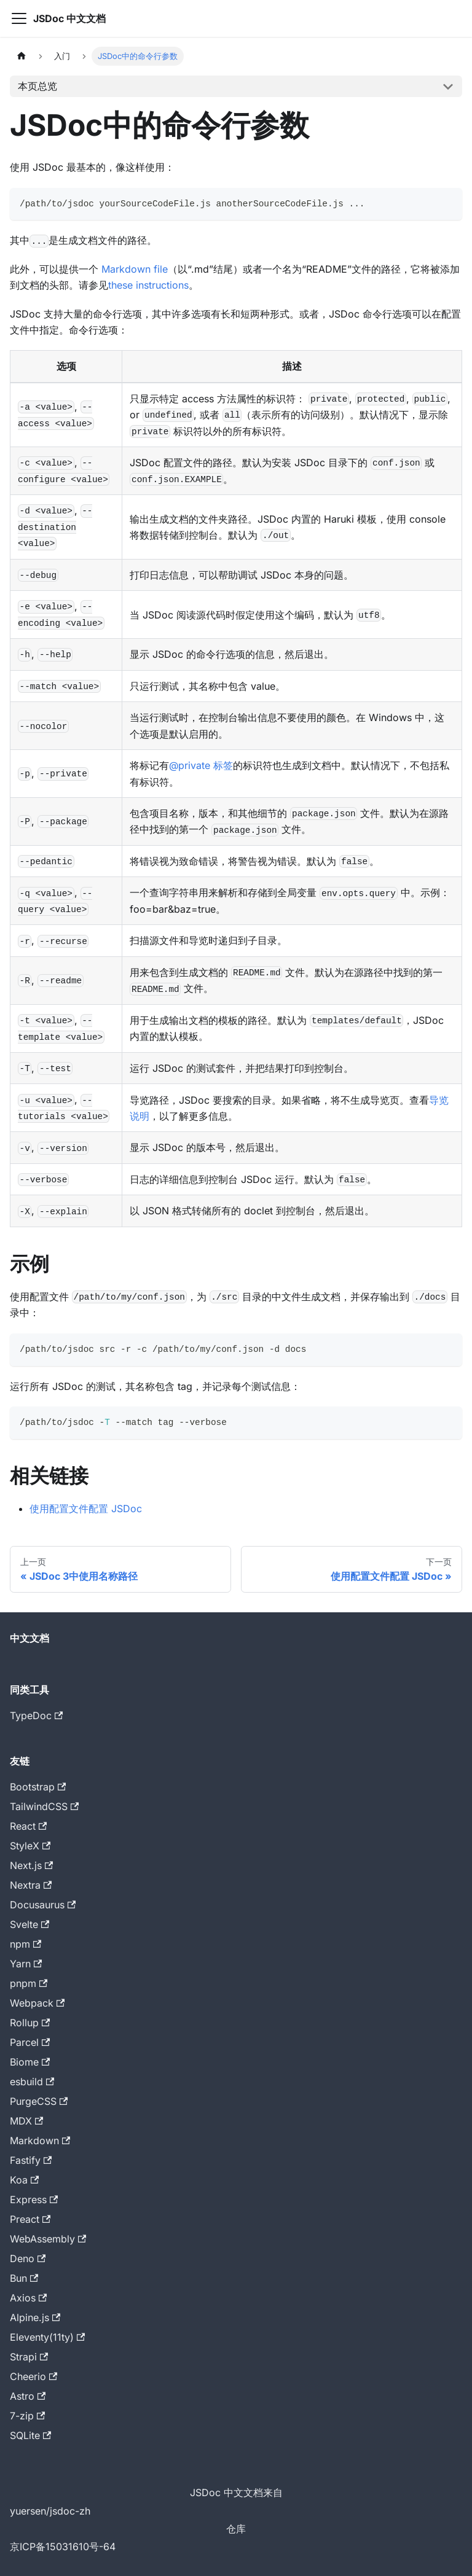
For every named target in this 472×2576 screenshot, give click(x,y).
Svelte (29, 1924)
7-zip (27, 2416)
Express (34, 2199)
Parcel (30, 2042)
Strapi (29, 2357)
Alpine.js (35, 2317)
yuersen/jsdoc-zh (50, 2511)
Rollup (30, 2022)
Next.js (31, 1865)
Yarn (26, 1963)
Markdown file (134, 269)
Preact (30, 2219)
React (28, 1826)
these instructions (148, 285)
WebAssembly (48, 2239)
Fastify (31, 2160)
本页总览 (37, 86)
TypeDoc (36, 1715)
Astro (27, 2396)
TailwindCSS (44, 1806)
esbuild (32, 2081)
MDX (26, 2121)
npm (25, 1944)
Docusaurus (43, 1905)
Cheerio (33, 2376)
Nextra (31, 1885)
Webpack (37, 2003)
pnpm (28, 1983)
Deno (27, 2258)
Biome (30, 2062)
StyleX (30, 1846)
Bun (24, 2278)
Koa (24, 2180)
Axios (28, 2298)
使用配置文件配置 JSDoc (86, 1508)
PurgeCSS (39, 2101)
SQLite (30, 2435)
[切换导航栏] (19, 18)
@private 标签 (201, 765)
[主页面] (21, 56)
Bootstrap (38, 1787)
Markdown (40, 2140)
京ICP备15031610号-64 (63, 2546)
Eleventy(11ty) (47, 2337)
